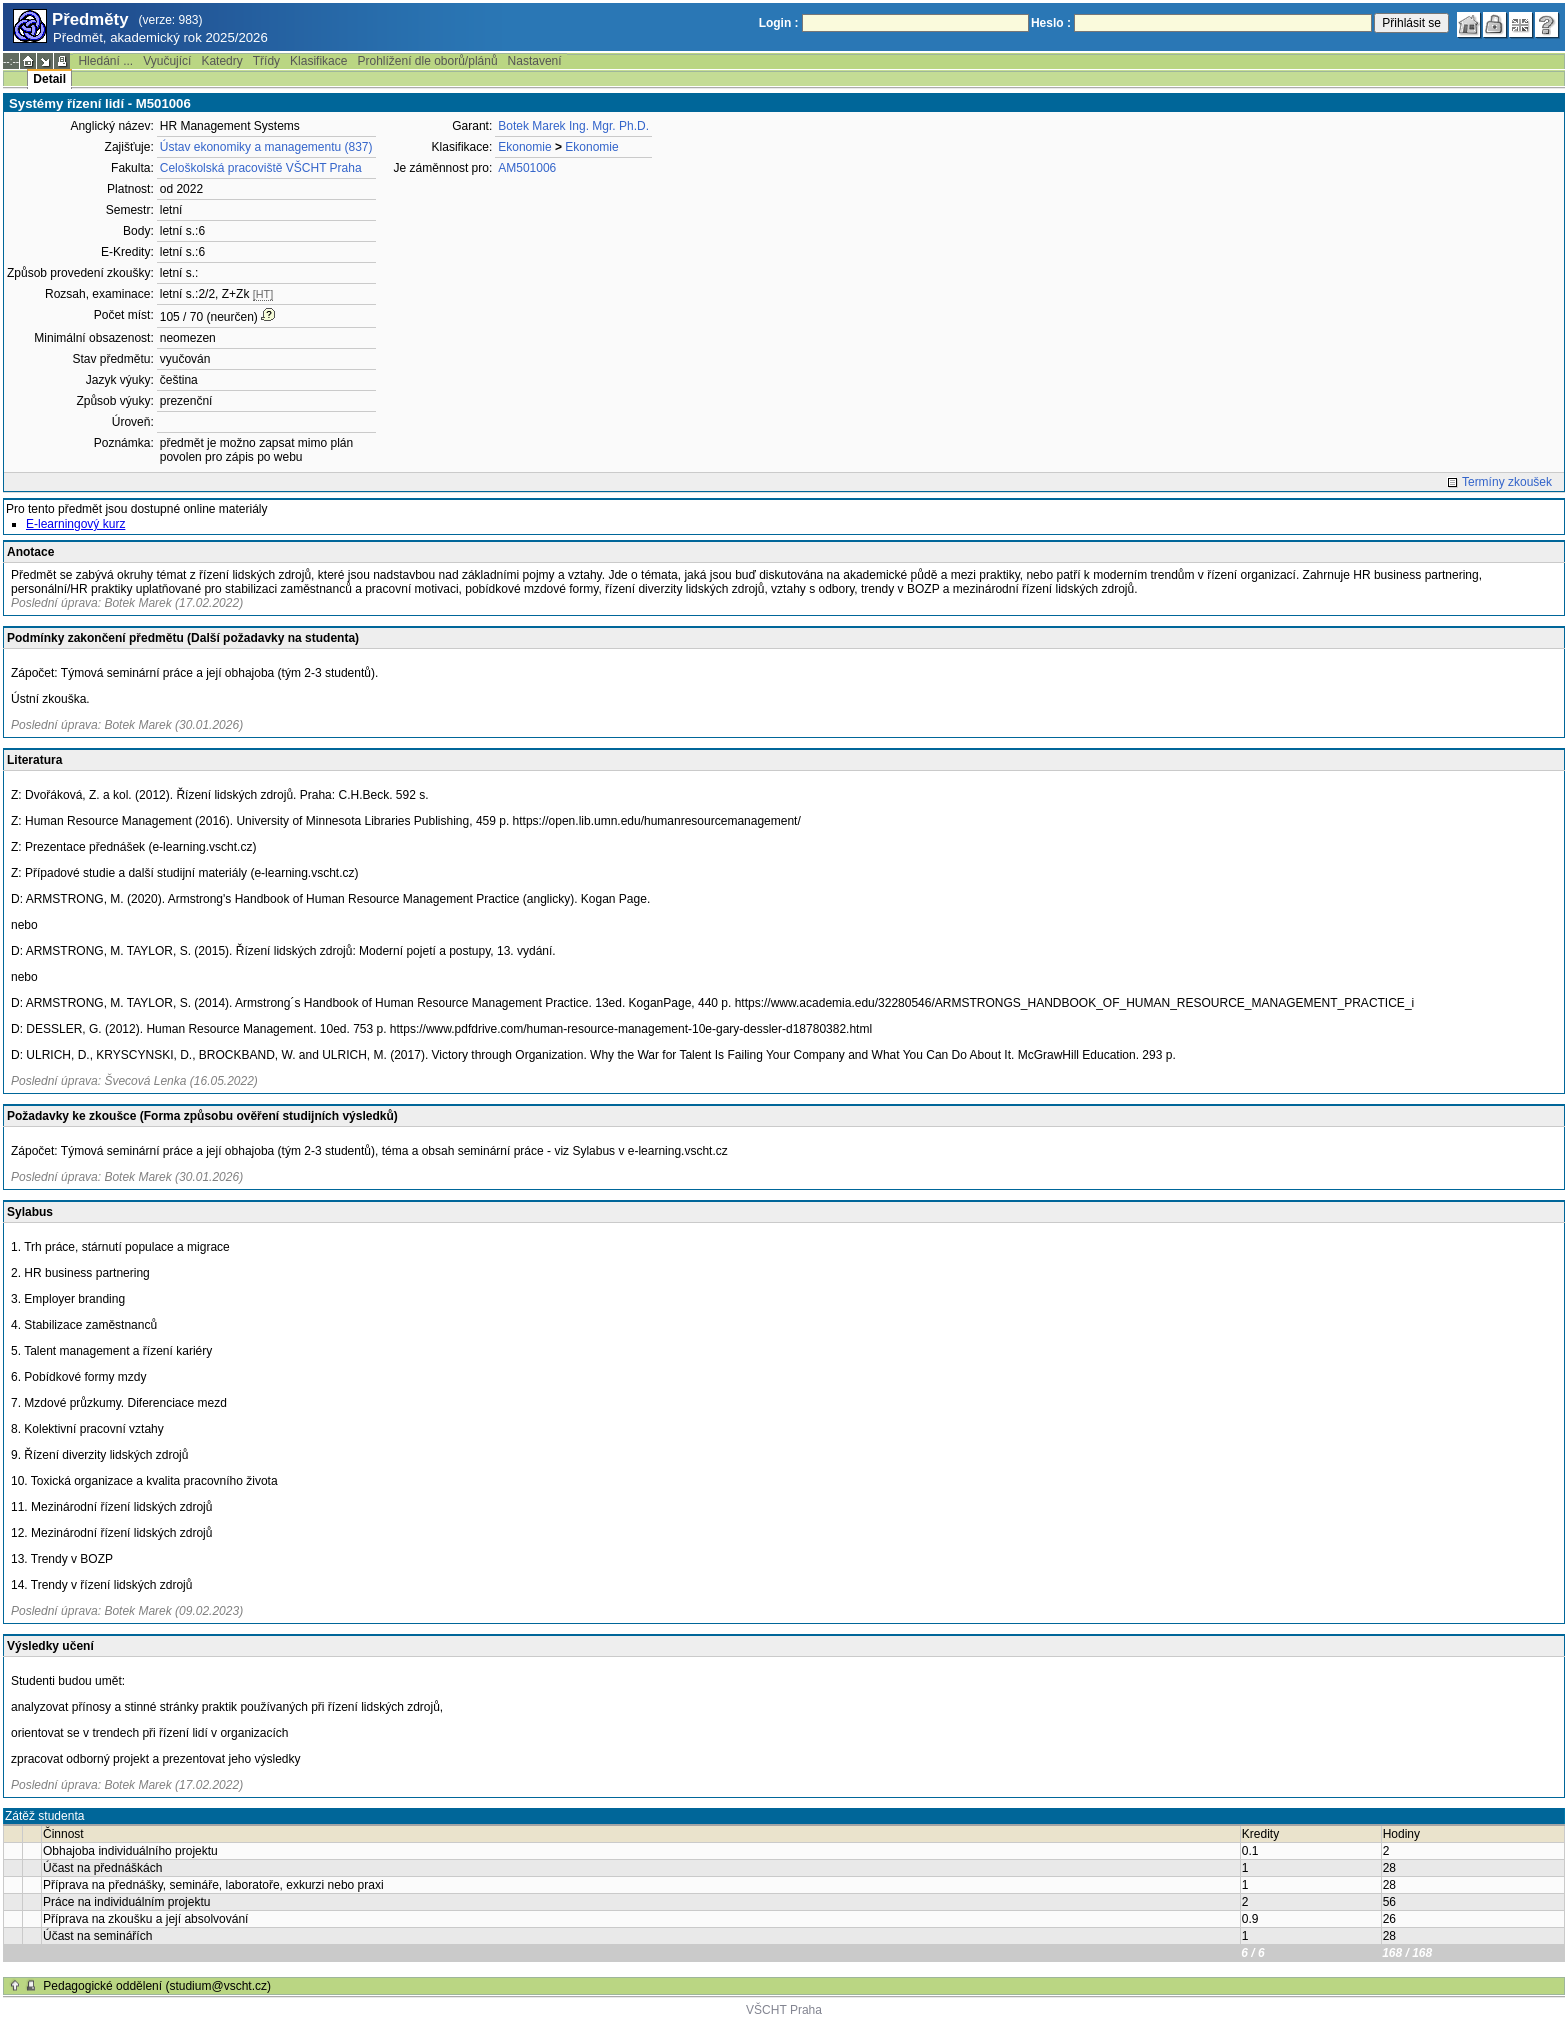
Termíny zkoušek (1507, 482)
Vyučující (167, 61)
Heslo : (1051, 23)
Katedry (221, 61)
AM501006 (527, 168)
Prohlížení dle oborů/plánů (427, 61)
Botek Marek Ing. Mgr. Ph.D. (573, 126)
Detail (49, 79)
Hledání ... (105, 61)
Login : (779, 23)
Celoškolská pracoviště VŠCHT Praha (261, 168)
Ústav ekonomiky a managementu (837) (266, 147)
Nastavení (535, 61)
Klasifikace (318, 61)
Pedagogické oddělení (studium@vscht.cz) (157, 1986)
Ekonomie (524, 147)
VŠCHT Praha (784, 2010)
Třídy (266, 61)
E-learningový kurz (75, 524)
